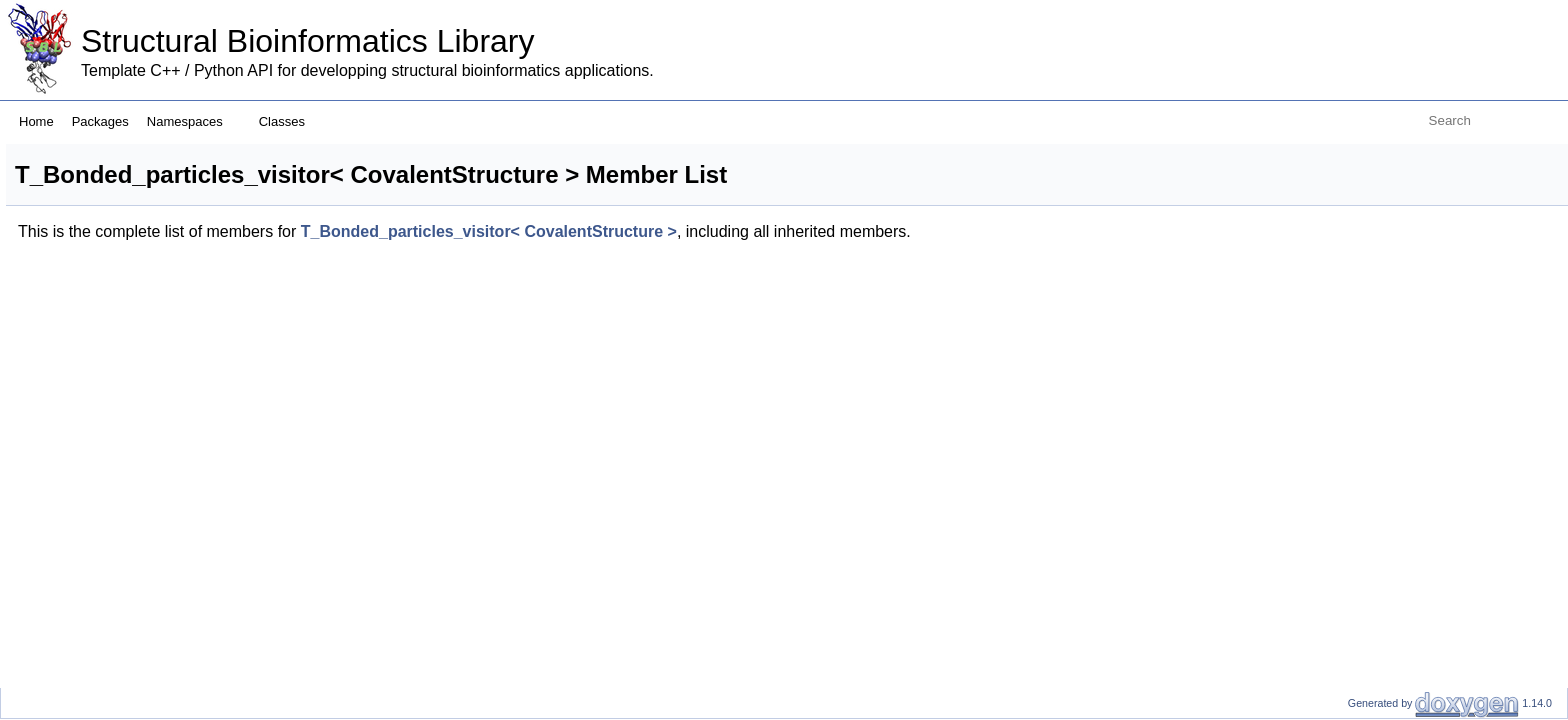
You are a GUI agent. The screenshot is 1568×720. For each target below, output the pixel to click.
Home (36, 121)
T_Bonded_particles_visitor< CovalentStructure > (739, 231)
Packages (100, 121)
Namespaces (192, 121)
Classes (289, 121)
